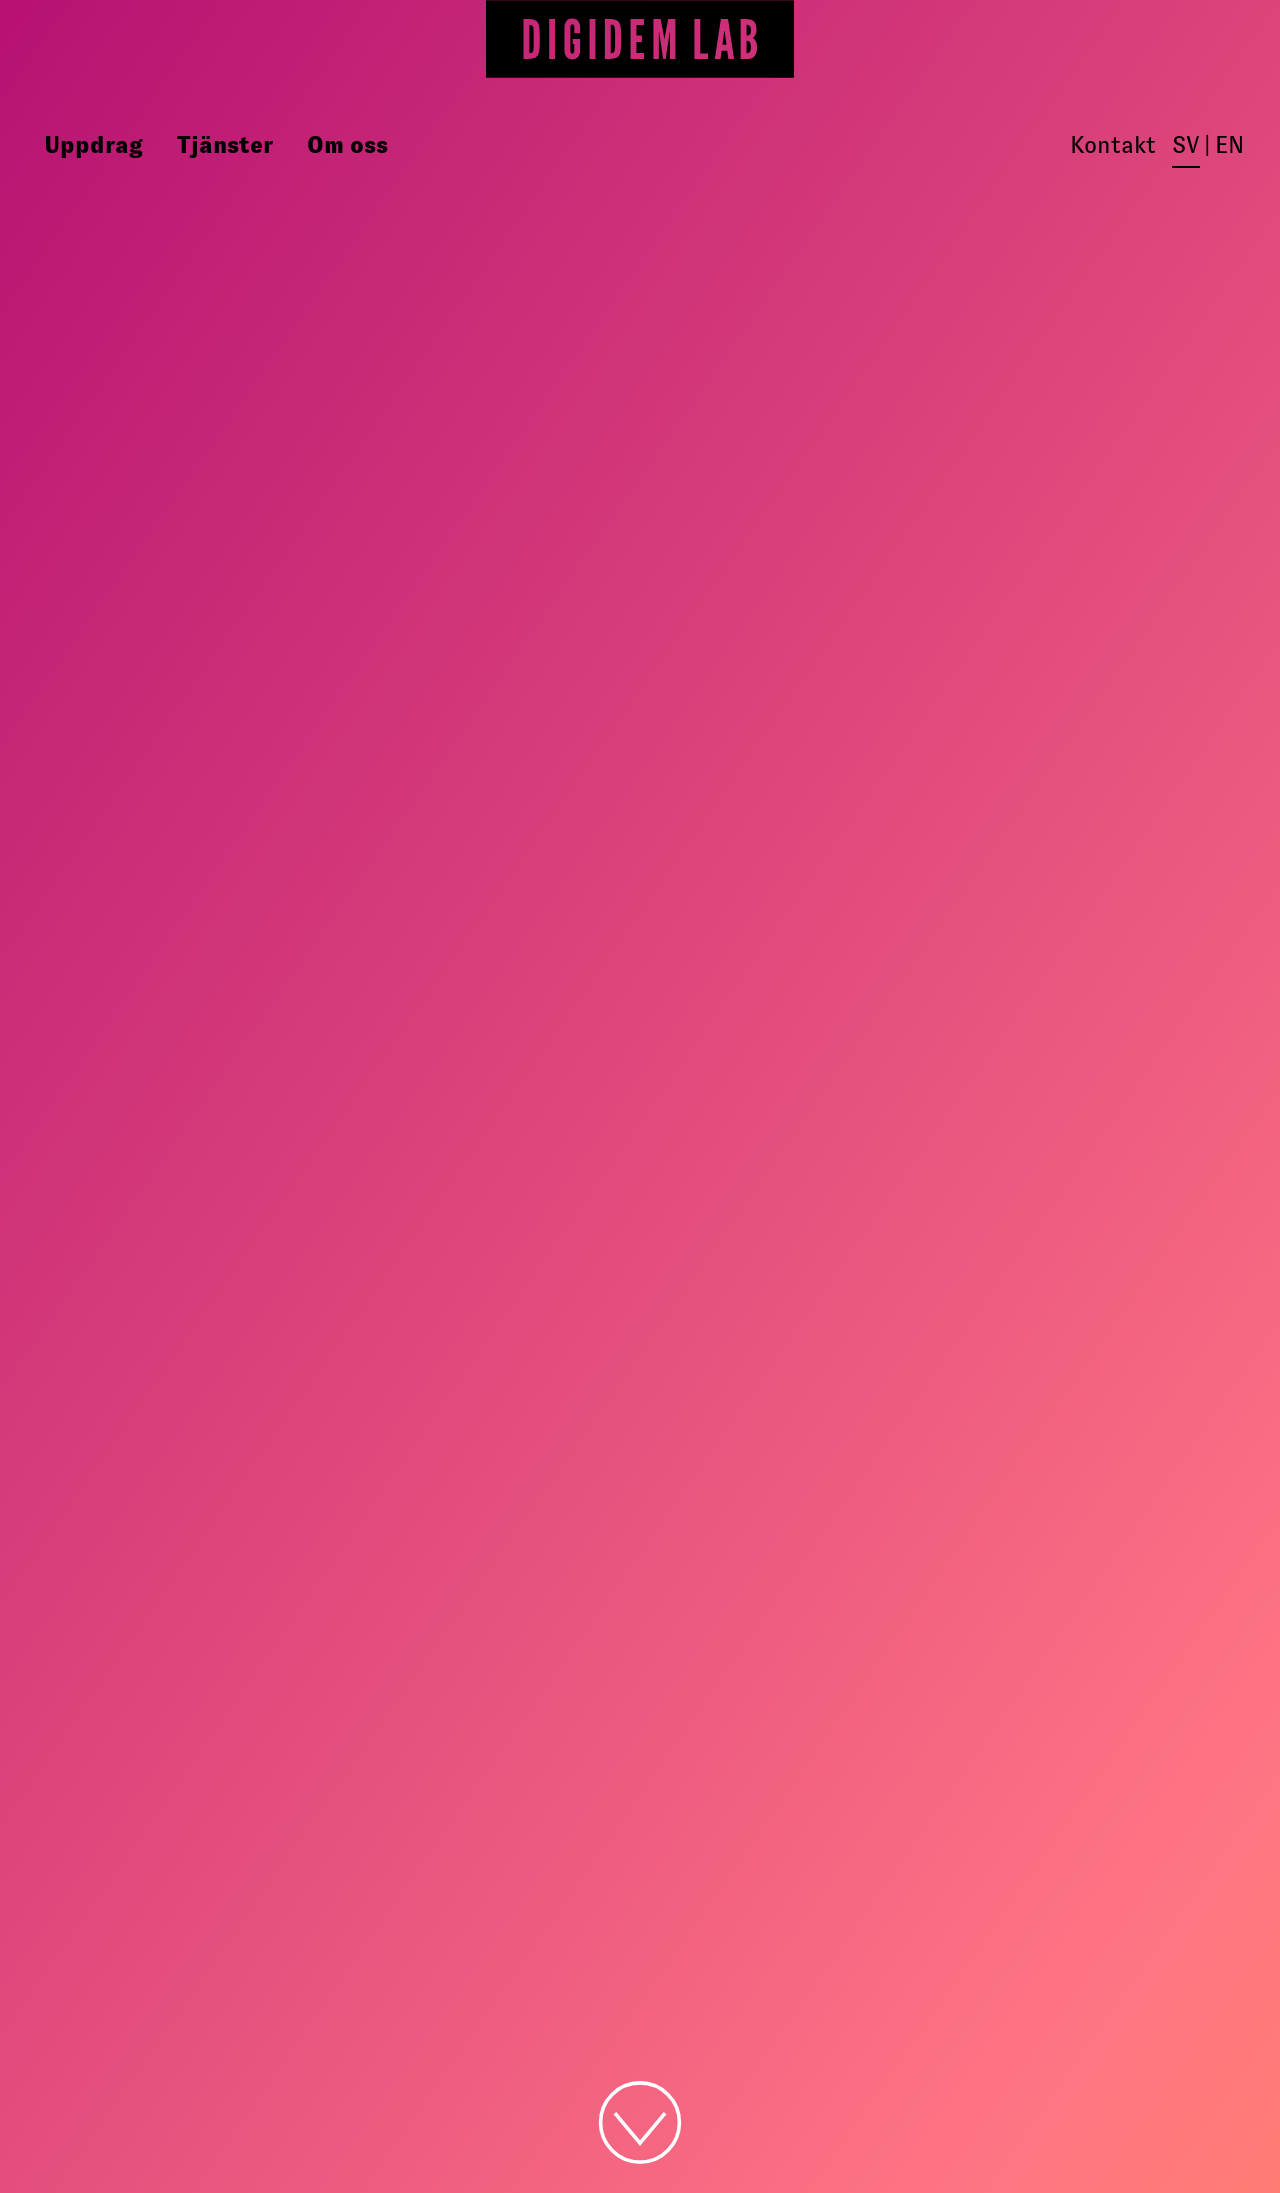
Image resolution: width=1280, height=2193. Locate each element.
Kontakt (1113, 145)
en (1229, 145)
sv (1186, 145)
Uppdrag (93, 145)
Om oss (347, 145)
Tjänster (225, 145)
